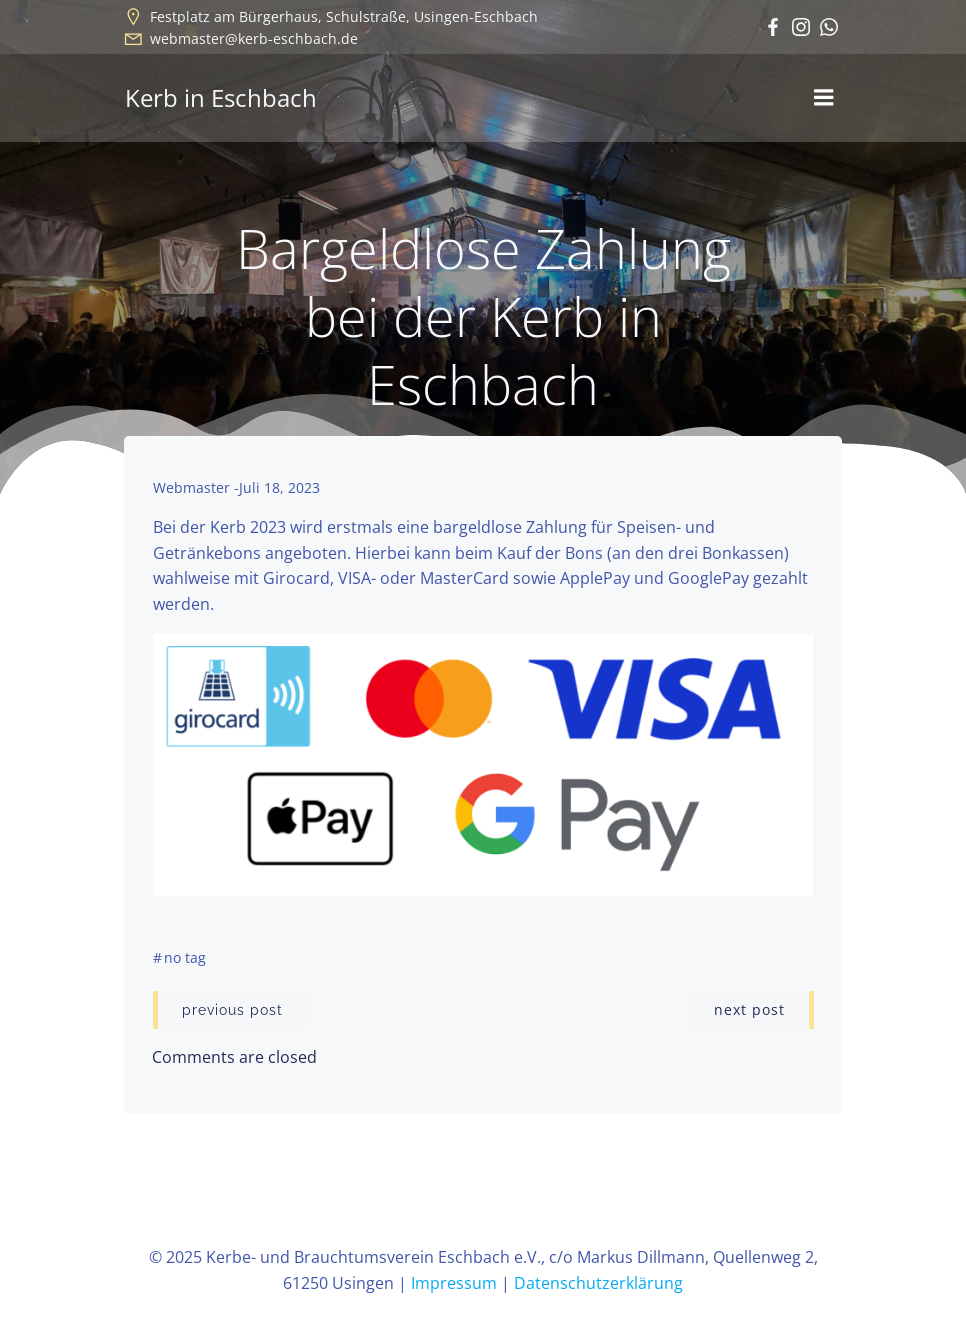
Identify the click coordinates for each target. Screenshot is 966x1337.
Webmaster (191, 488)
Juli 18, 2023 (279, 488)
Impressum (454, 1284)
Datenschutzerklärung (598, 1284)
